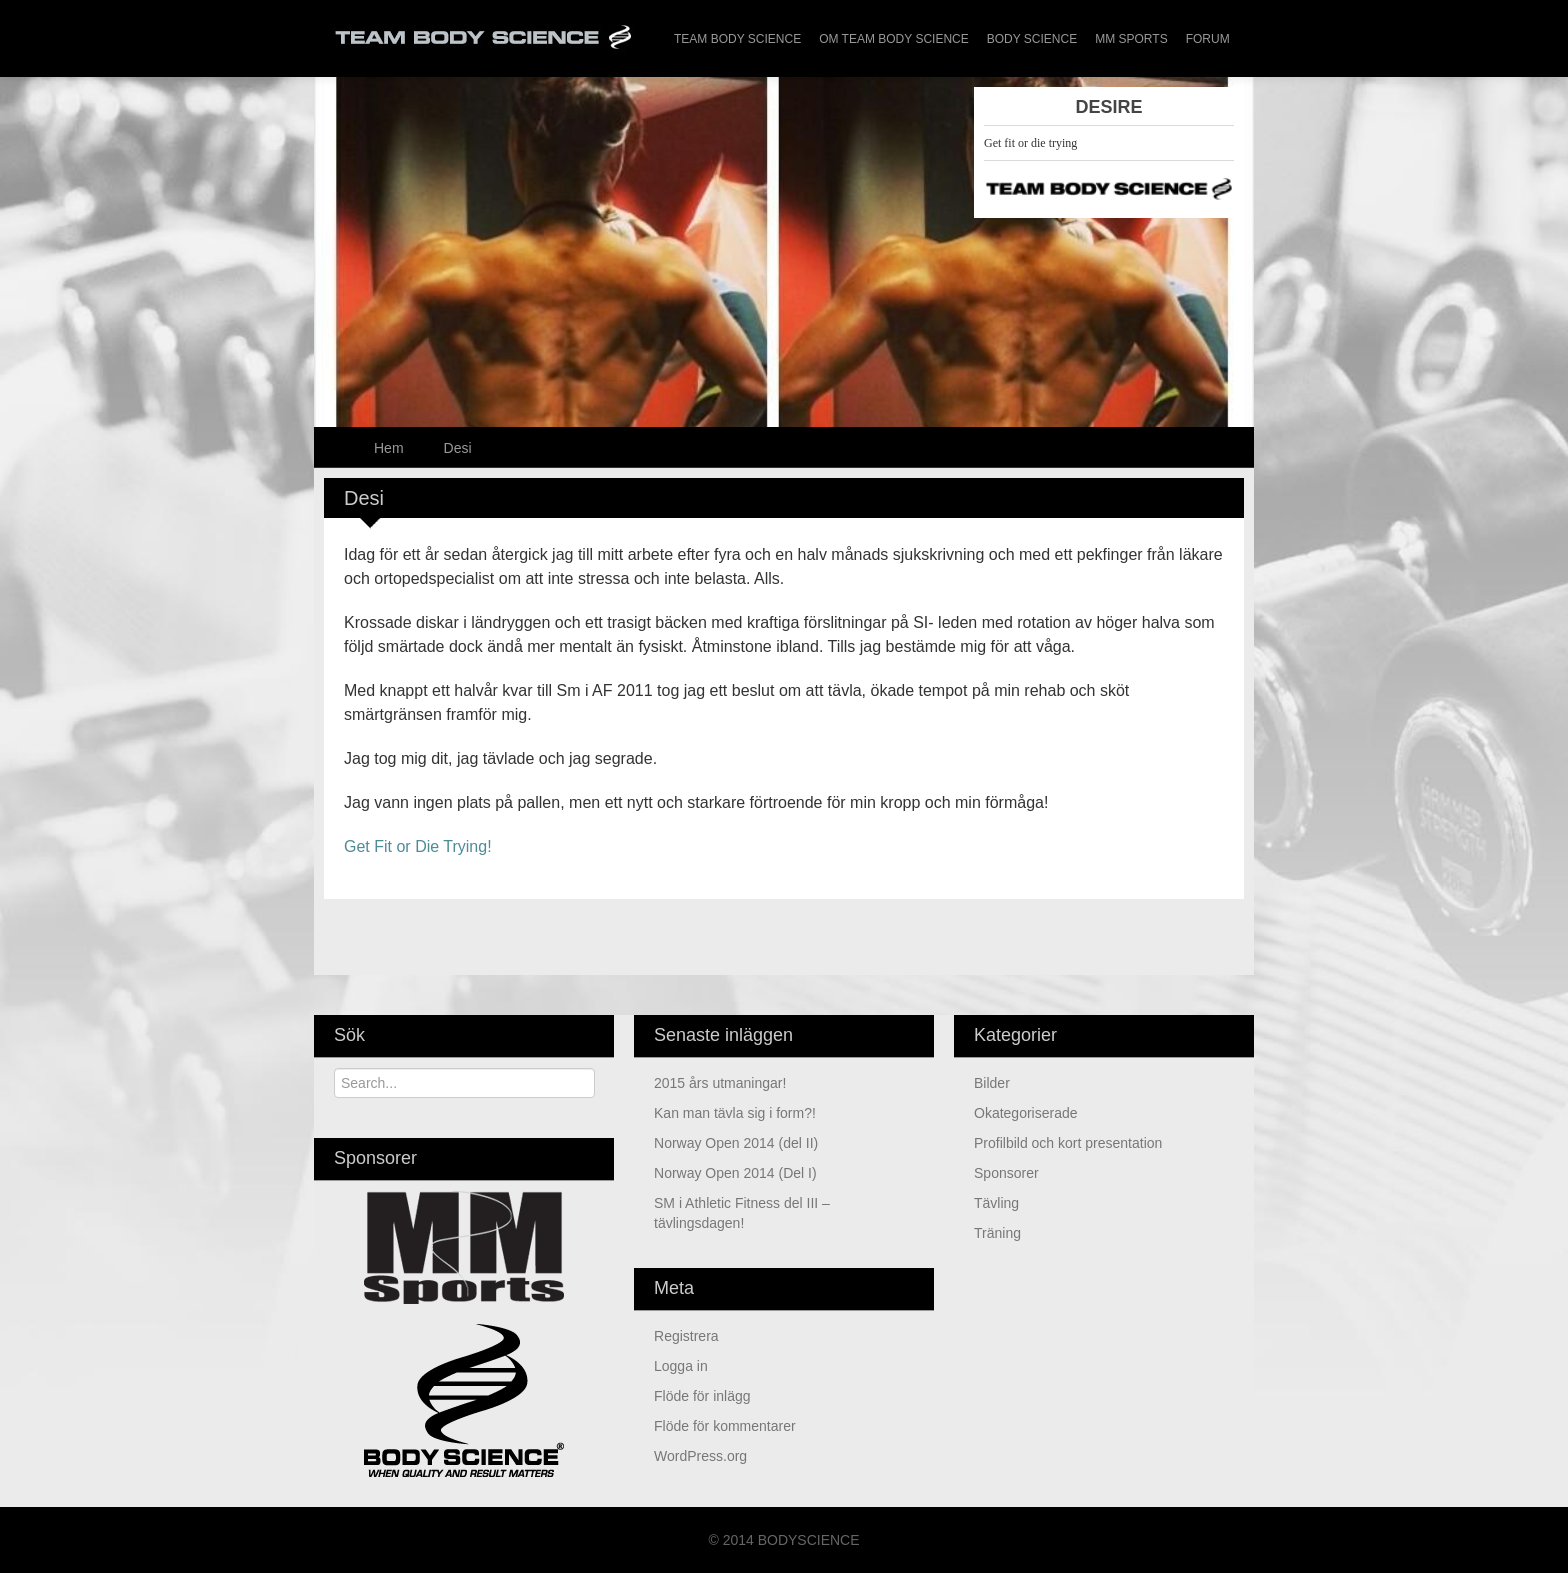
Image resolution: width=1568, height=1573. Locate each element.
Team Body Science (737, 39)
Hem (389, 448)
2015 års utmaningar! (720, 1083)
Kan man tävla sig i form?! (735, 1113)
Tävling (996, 1203)
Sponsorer (1006, 1173)
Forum (1208, 39)
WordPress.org (700, 1456)
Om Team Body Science (894, 39)
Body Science (1032, 39)
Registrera (686, 1336)
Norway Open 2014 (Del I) (735, 1173)
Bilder (992, 1083)
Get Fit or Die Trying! (418, 846)
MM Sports (1131, 39)
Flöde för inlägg (702, 1396)
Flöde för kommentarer (725, 1426)
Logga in (681, 1366)
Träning (997, 1233)
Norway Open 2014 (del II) (736, 1143)
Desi (458, 448)
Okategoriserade (1026, 1113)
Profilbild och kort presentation (1068, 1143)
